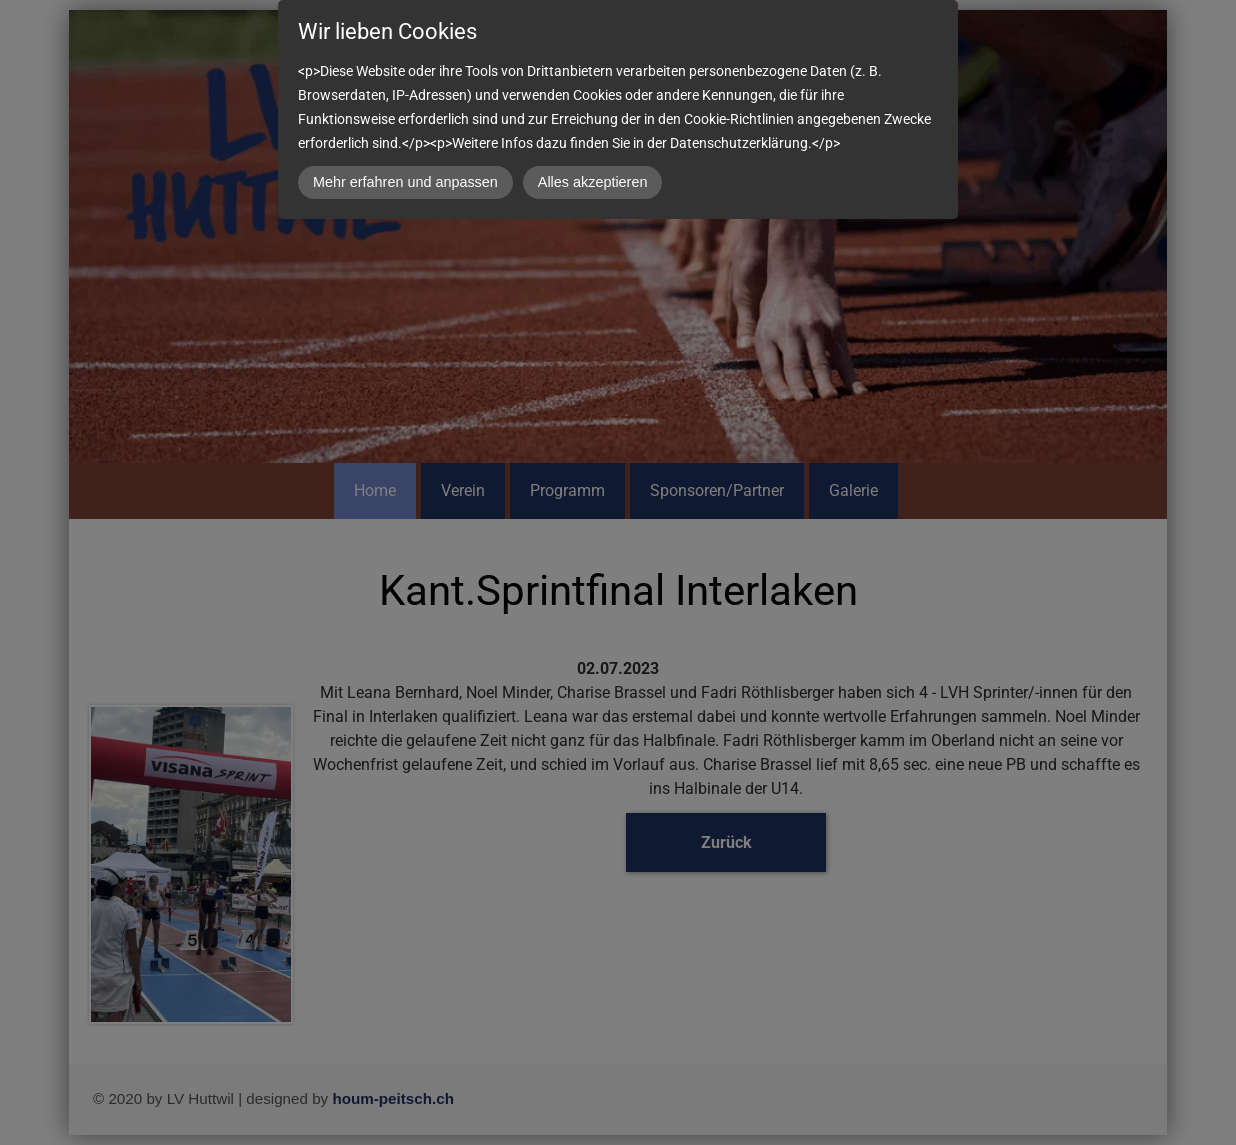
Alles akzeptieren (593, 182)
